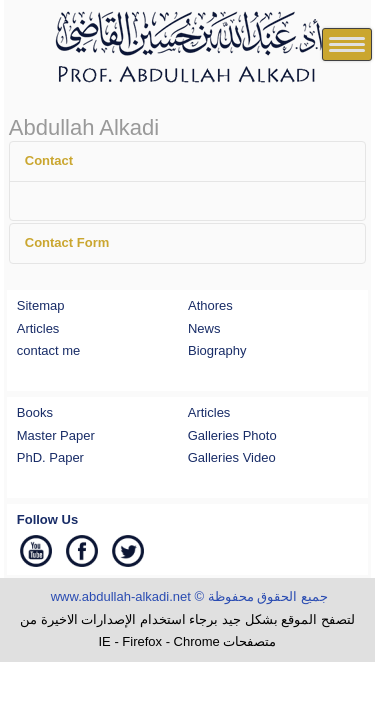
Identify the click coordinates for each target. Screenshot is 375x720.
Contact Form (67, 242)
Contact (49, 160)
